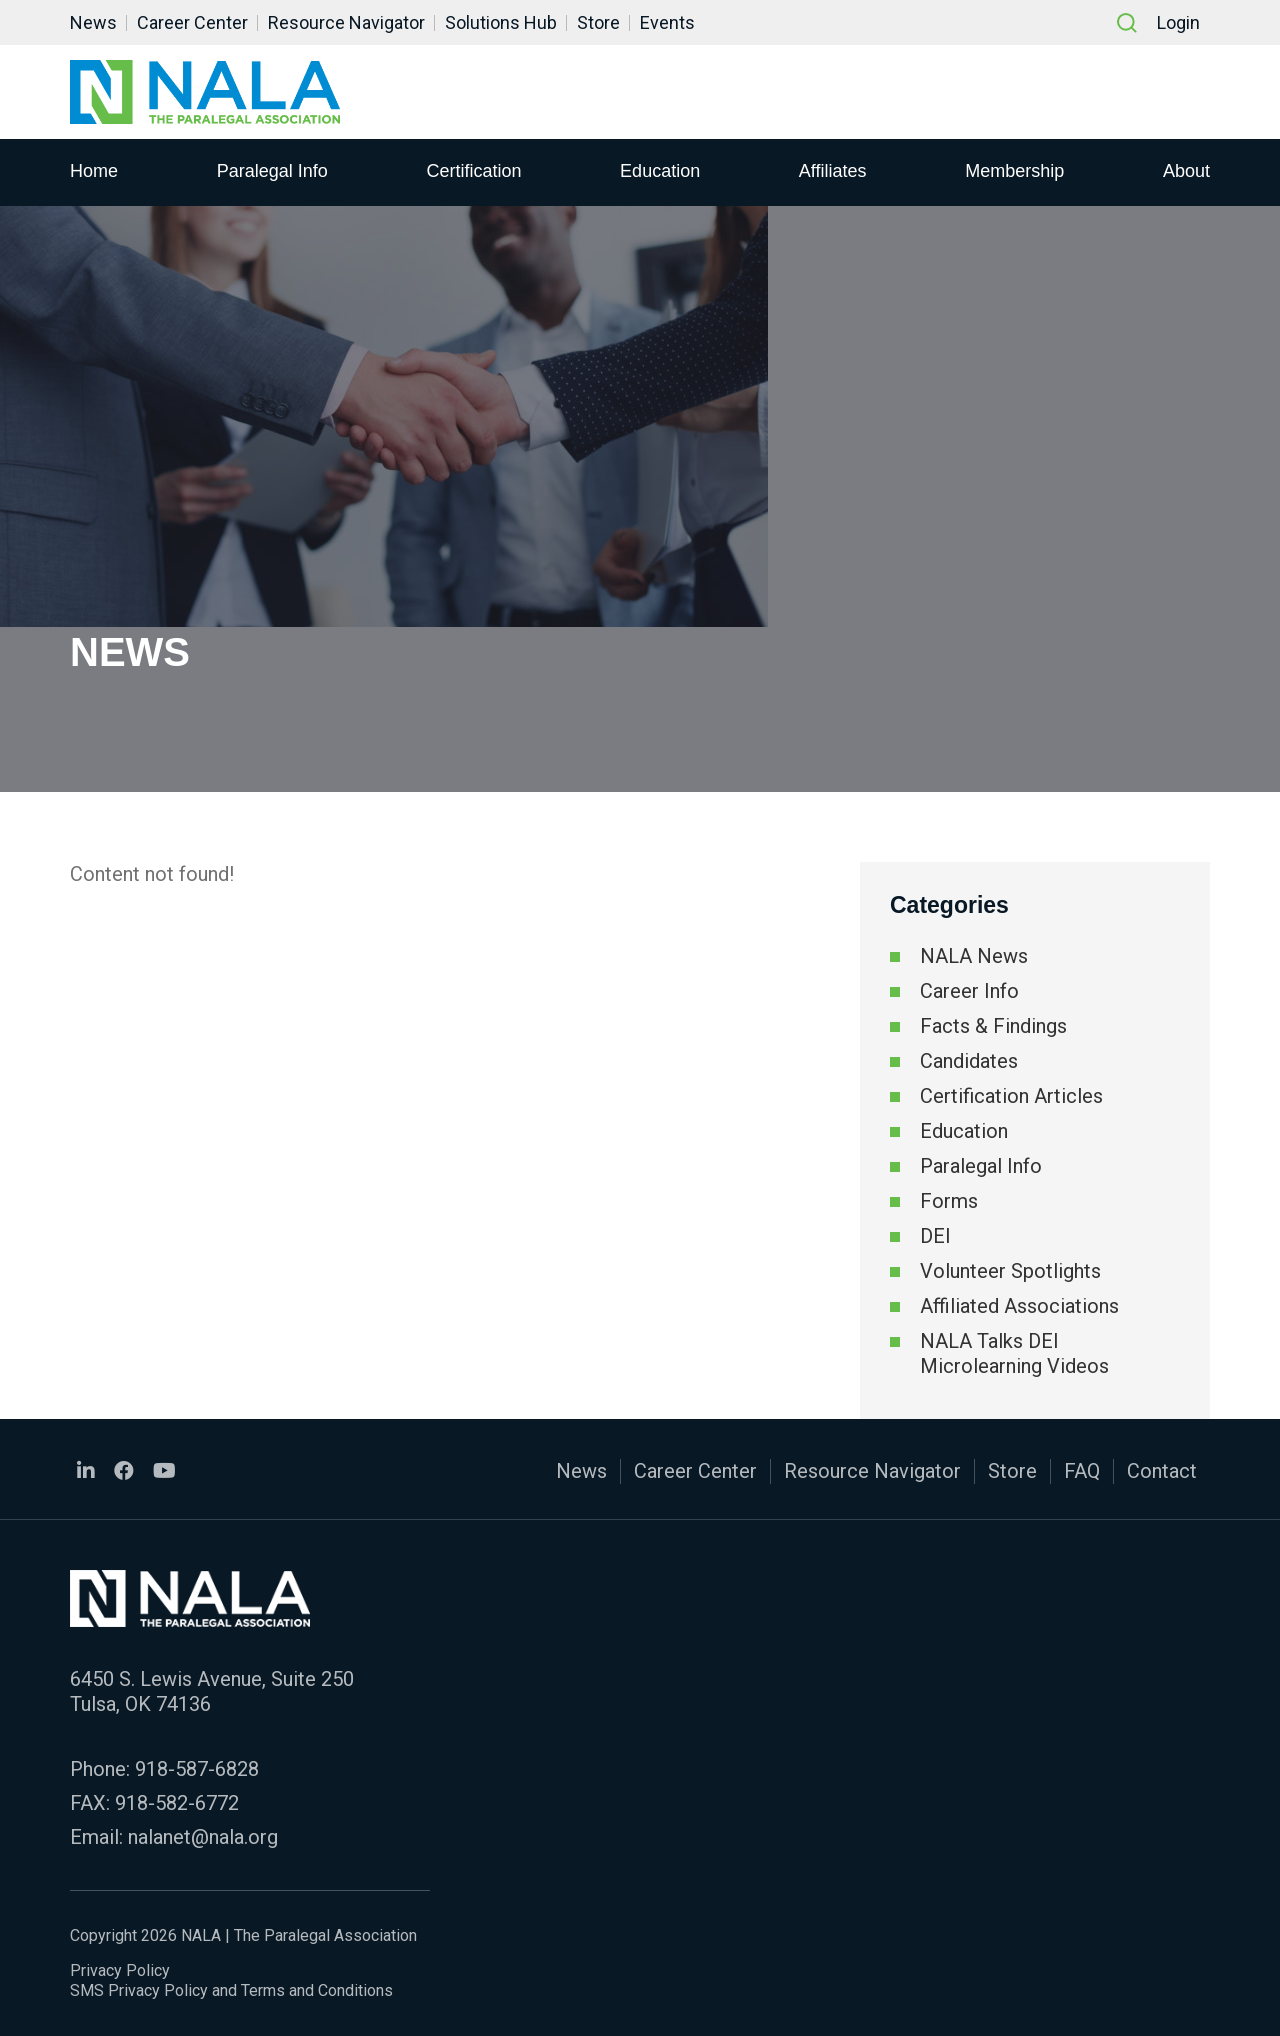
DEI (935, 1236)
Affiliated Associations (1019, 1306)
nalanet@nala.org (203, 1837)
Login (1178, 22)
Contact (1162, 1471)
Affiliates (833, 171)
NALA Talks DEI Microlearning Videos (1014, 1353)
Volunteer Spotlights (1010, 1271)
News (93, 22)
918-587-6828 (197, 1769)
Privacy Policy (120, 1970)
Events (667, 22)
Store (598, 22)
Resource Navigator (346, 22)
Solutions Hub (501, 22)
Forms (949, 1201)
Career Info (969, 991)
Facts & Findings (993, 1026)
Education (660, 171)
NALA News (974, 956)
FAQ (1082, 1471)
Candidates (969, 1061)
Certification (473, 171)
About (1186, 171)
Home (94, 171)
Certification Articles (1011, 1096)
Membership (1014, 171)
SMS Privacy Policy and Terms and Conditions (231, 1990)
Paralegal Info (272, 171)
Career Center (192, 22)
